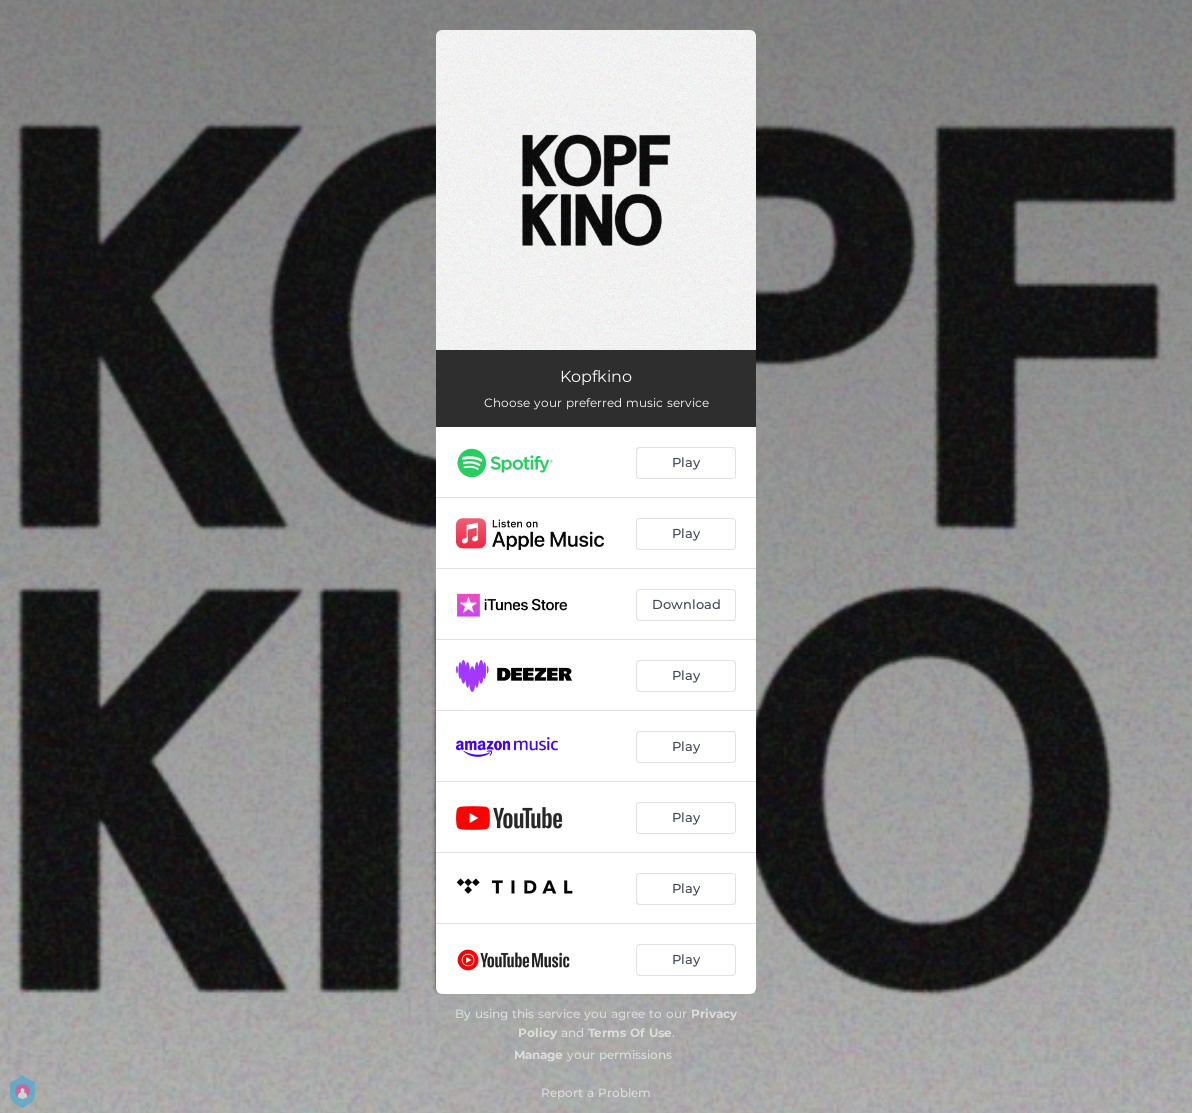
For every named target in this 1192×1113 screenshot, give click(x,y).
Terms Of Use (630, 1032)
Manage (538, 1054)
